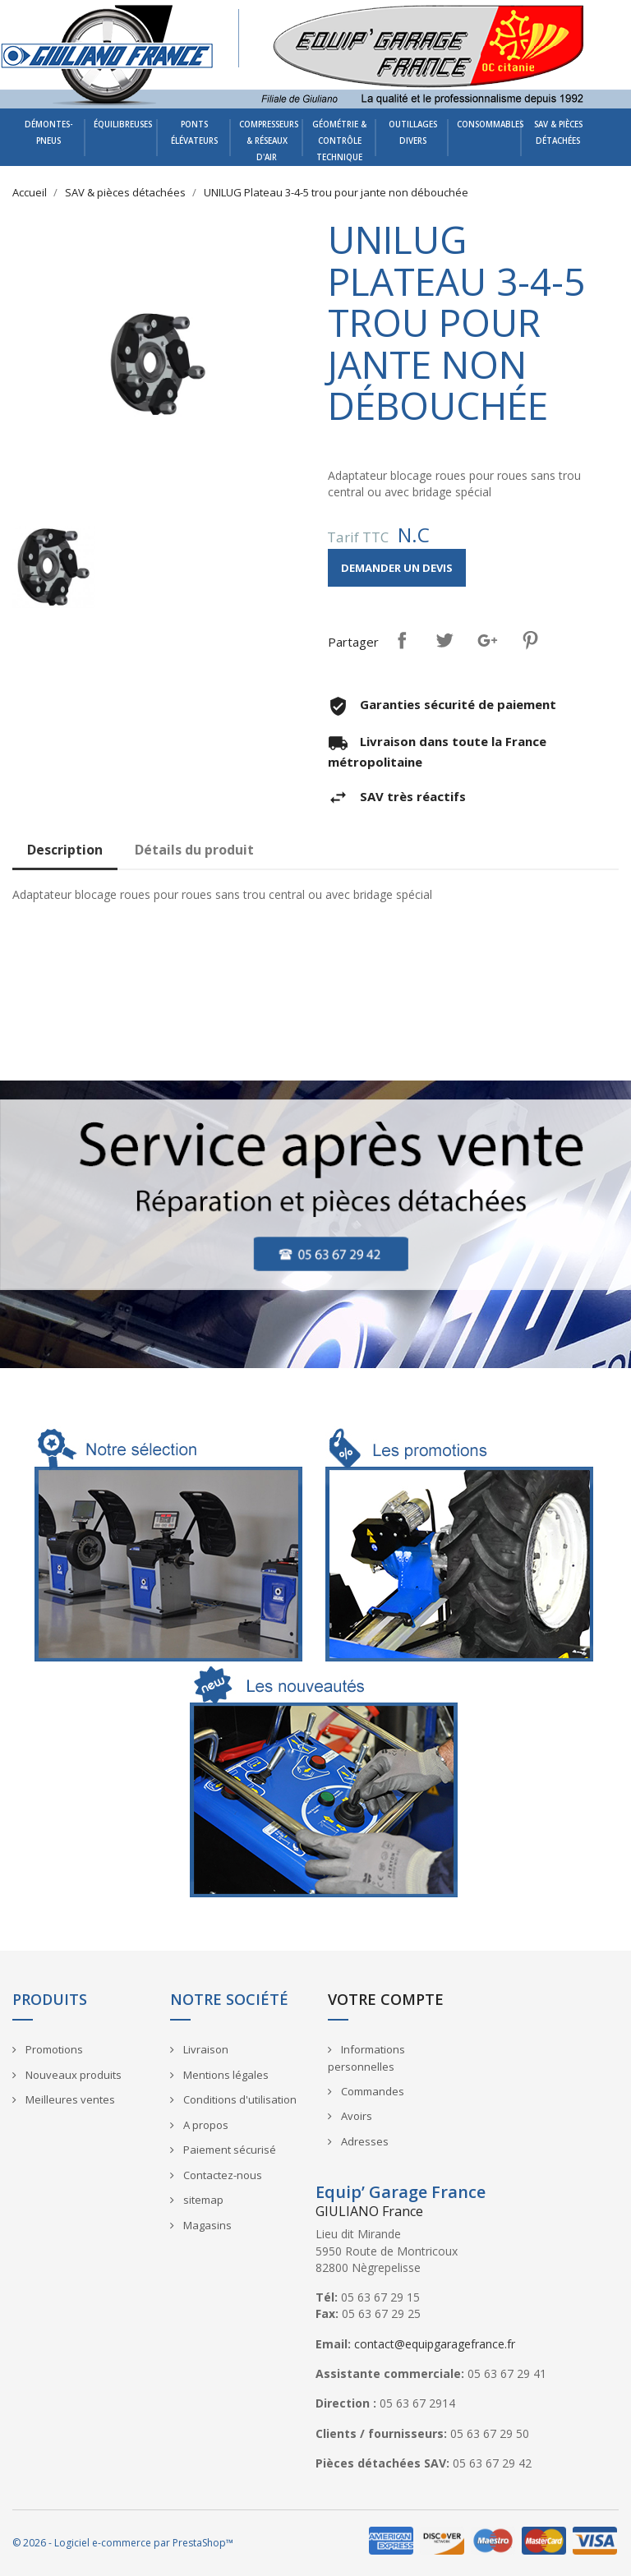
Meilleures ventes (69, 2099)
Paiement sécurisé (228, 2149)
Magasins (206, 2225)
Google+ (487, 640)
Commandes (371, 2091)
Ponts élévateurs (194, 132)
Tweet (444, 640)
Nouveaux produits (72, 2074)
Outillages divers (413, 132)
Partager (401, 640)
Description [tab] (65, 850)
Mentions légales (225, 2074)
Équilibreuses (123, 124)
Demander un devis (397, 567)
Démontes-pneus (49, 132)
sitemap (202, 2199)
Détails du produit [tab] (194, 850)
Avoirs (355, 2115)
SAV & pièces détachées (558, 132)
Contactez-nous (221, 2175)
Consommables (489, 124)
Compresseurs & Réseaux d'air (268, 141)
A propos (204, 2124)
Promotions (53, 2049)
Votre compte (386, 1999)
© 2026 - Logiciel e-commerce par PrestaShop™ (122, 2543)
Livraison (204, 2049)
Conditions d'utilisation (239, 2099)
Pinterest (530, 640)
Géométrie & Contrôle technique (339, 141)
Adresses (364, 2141)
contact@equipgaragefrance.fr (434, 2344)
